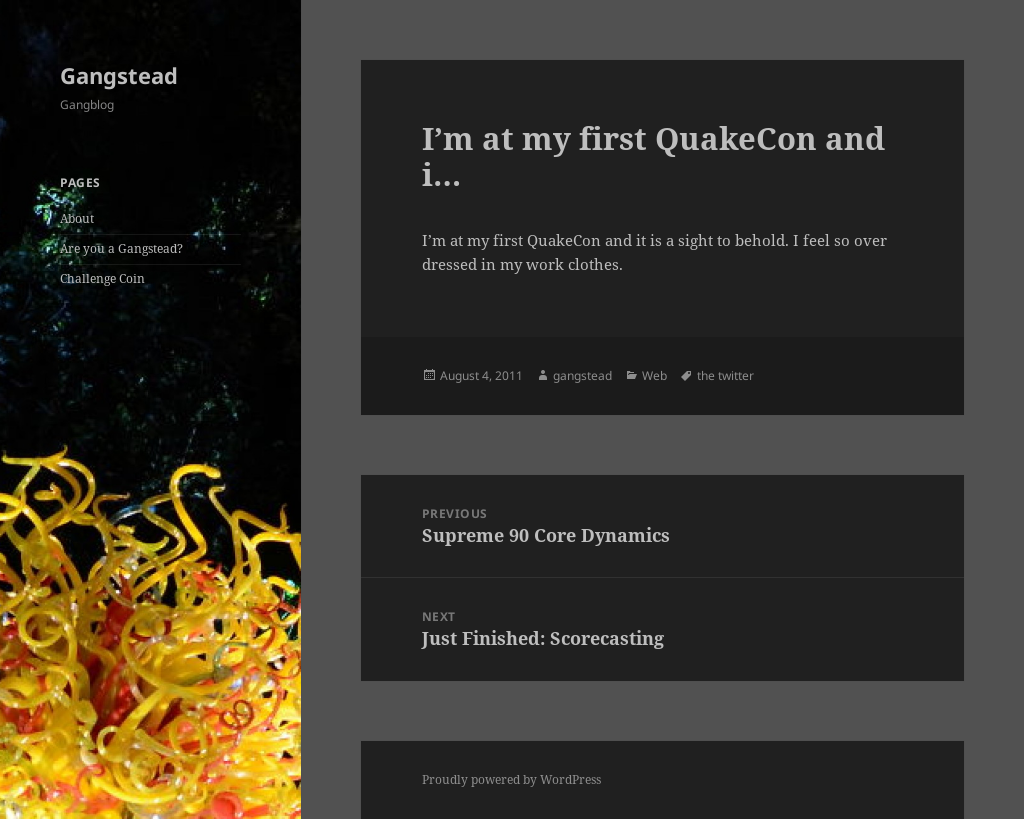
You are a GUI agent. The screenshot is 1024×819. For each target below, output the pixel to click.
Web (654, 375)
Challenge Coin (102, 278)
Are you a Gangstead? (121, 248)
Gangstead (119, 75)
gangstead (582, 375)
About (77, 218)
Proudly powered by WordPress (511, 779)
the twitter (725, 375)
